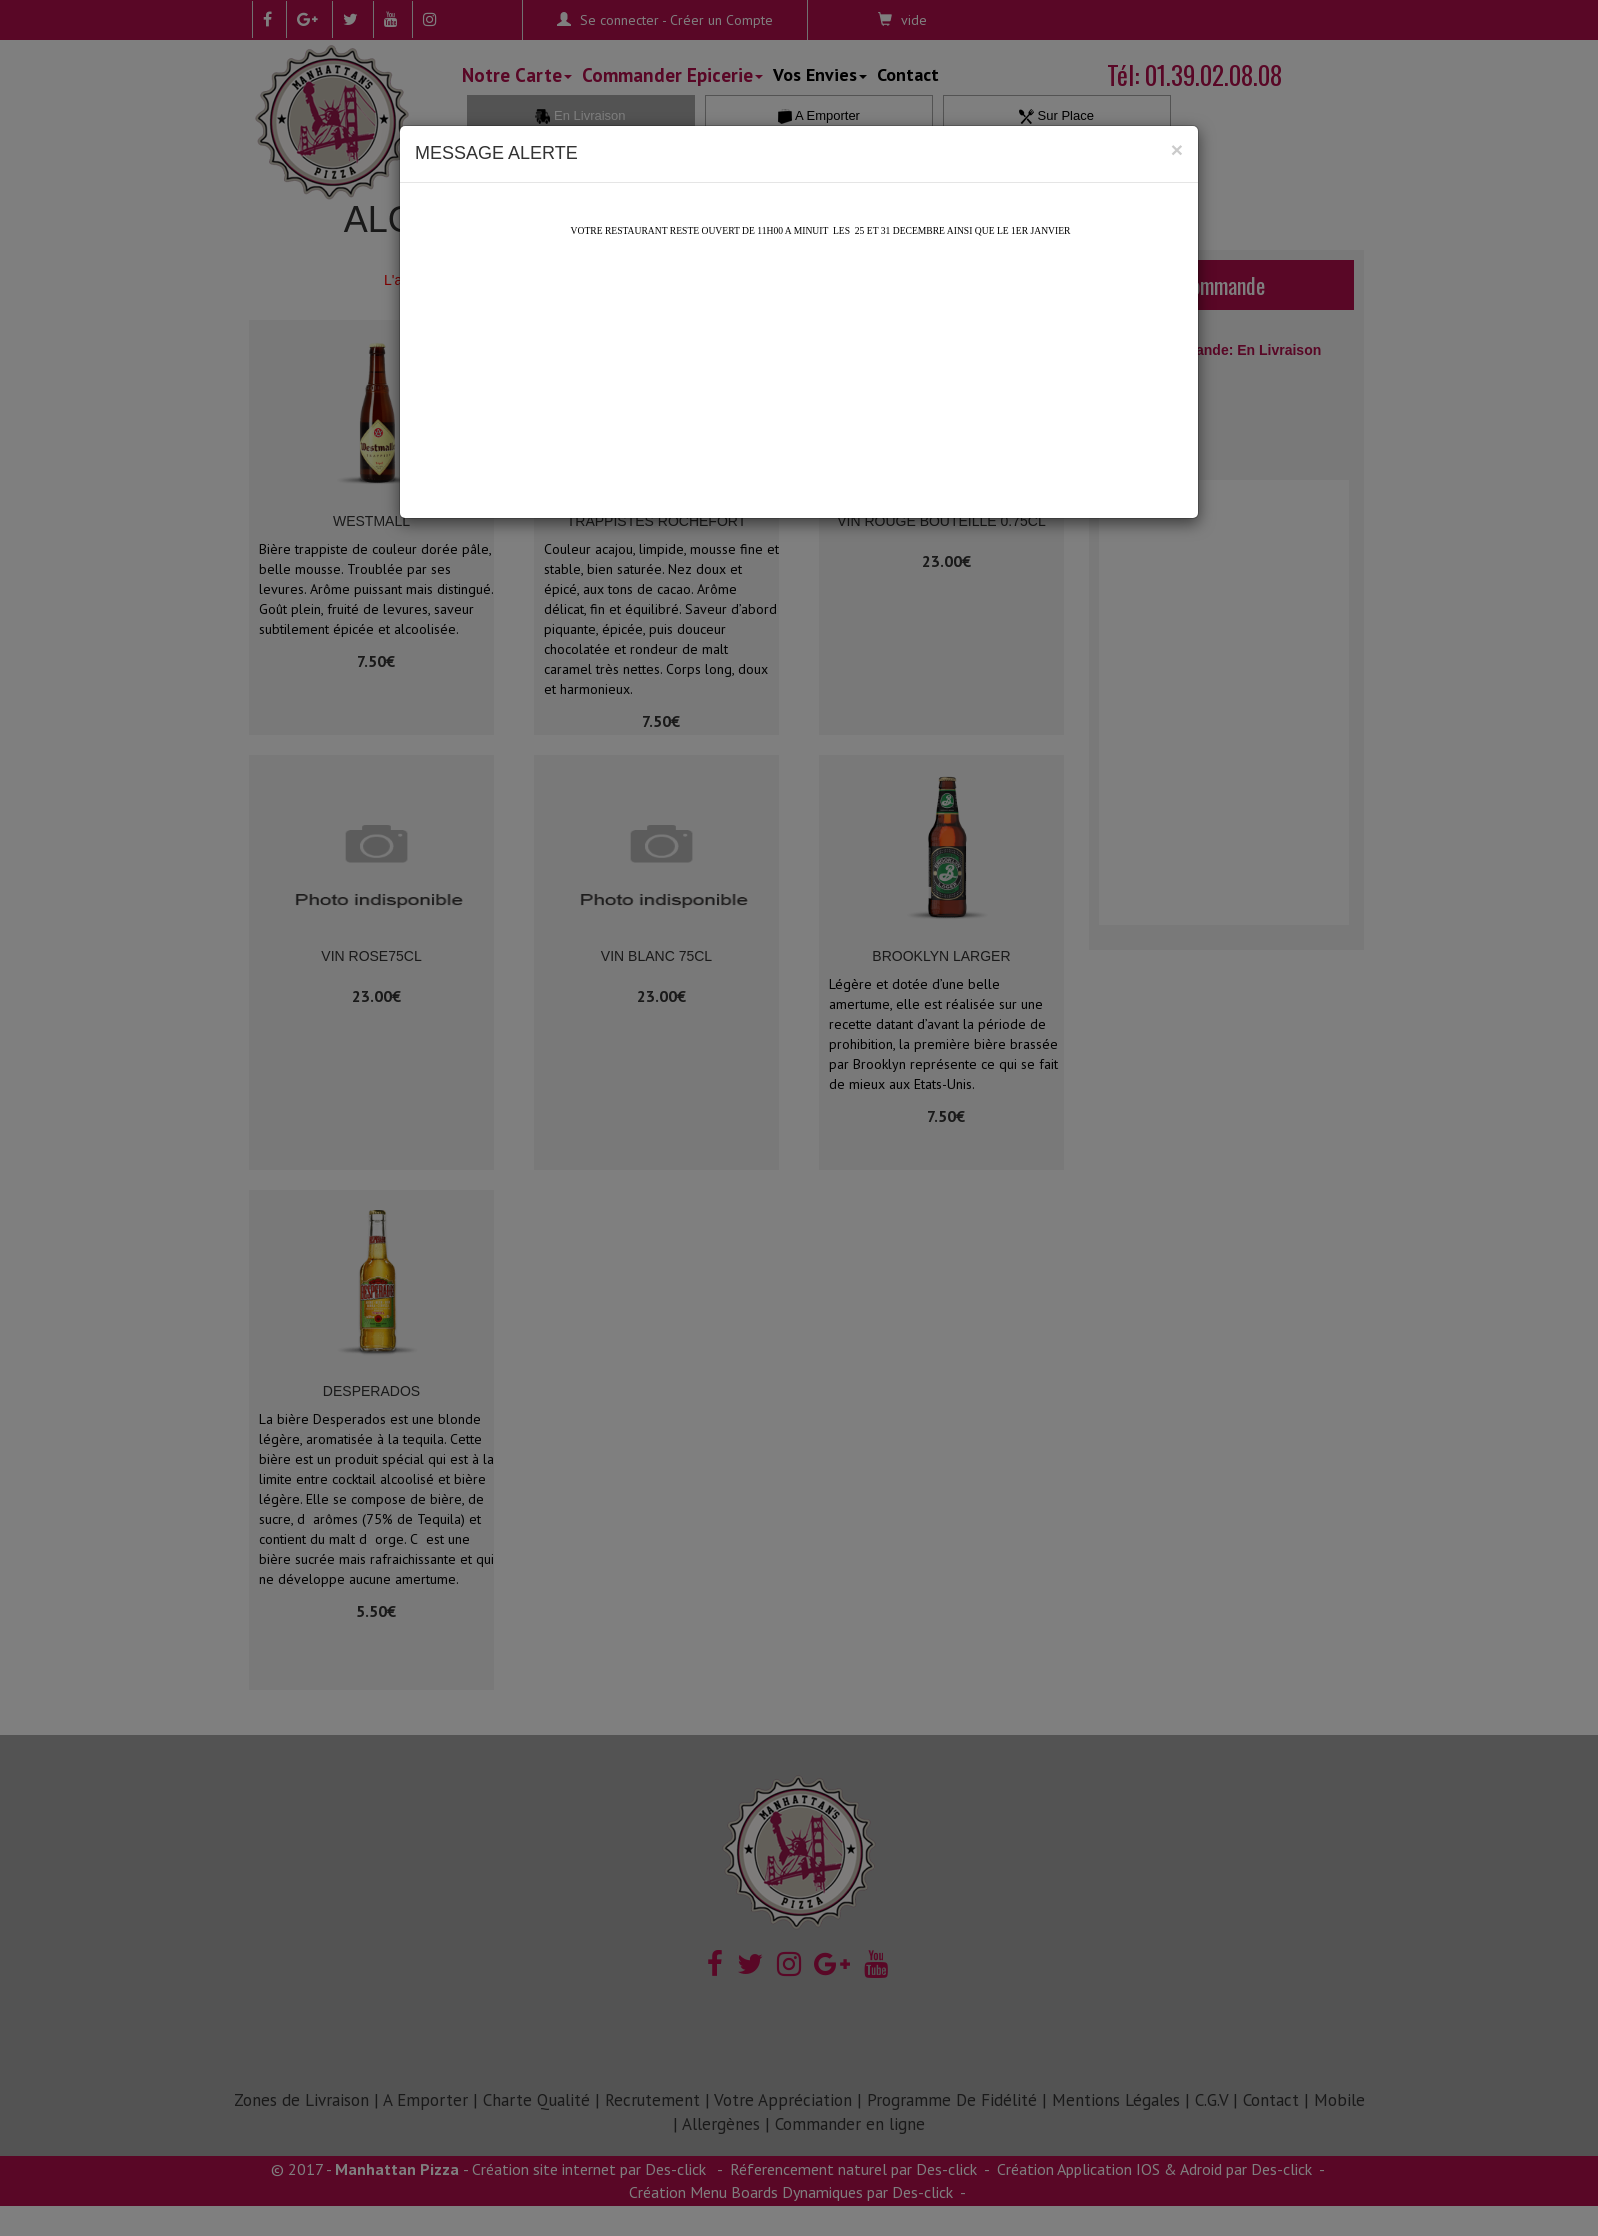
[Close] (1177, 149)
